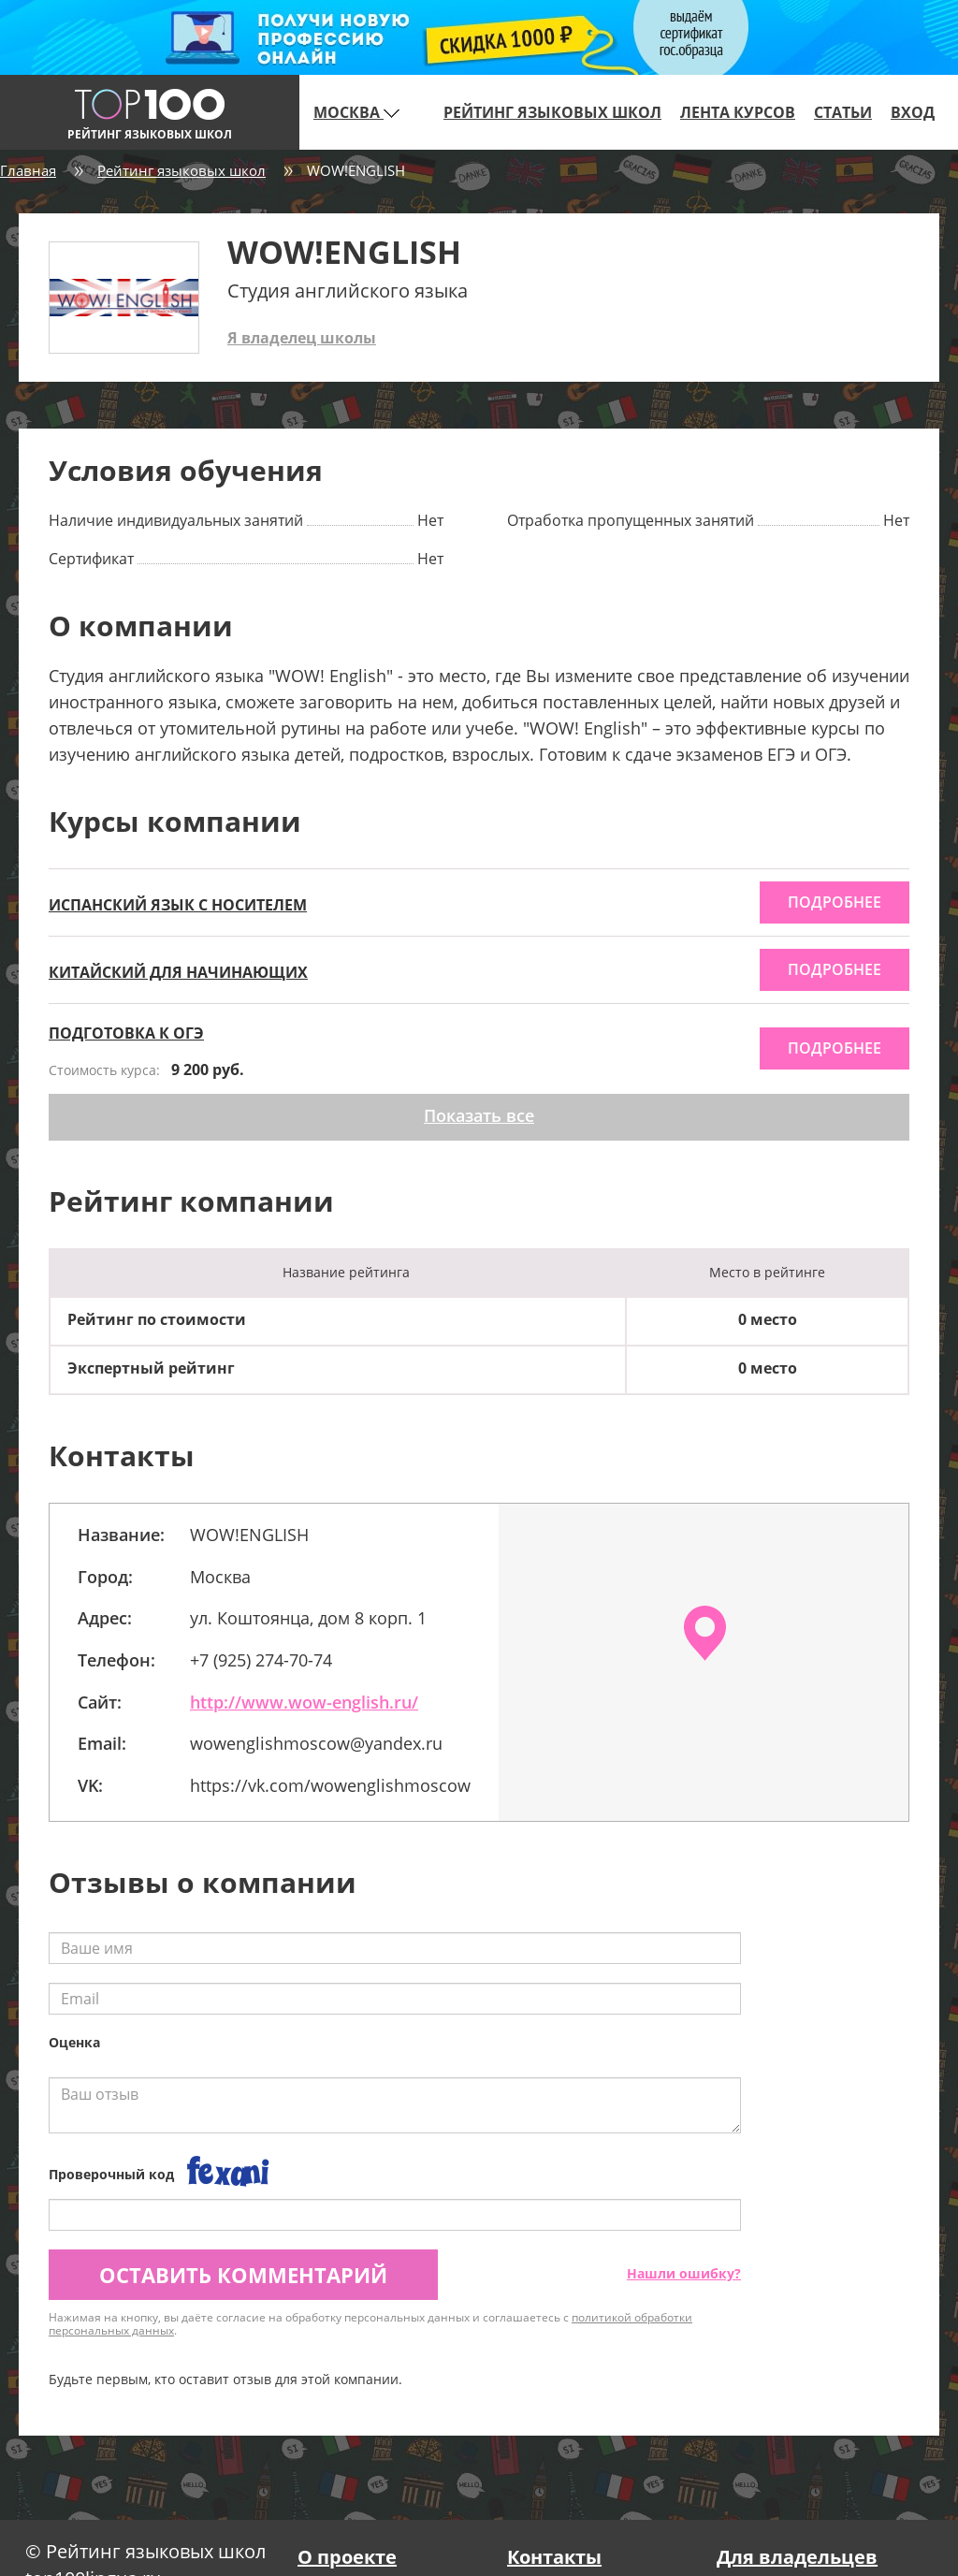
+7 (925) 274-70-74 (261, 1660)
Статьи (843, 112)
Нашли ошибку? (684, 2273)
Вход (913, 112)
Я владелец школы (301, 337)
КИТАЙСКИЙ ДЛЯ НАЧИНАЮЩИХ (178, 972)
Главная (28, 170)
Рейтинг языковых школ (552, 112)
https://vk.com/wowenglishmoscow (330, 1785)
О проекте (347, 2556)
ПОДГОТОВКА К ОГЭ (126, 1033)
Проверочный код (111, 2174)
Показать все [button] (479, 1115)
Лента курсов (737, 112)
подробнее (834, 902)
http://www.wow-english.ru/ (304, 1702)
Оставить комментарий (243, 2275)
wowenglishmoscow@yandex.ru (316, 1743)
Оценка (74, 2042)
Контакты (554, 2556)
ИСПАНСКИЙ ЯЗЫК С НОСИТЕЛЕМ (178, 905)
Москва (356, 112)
